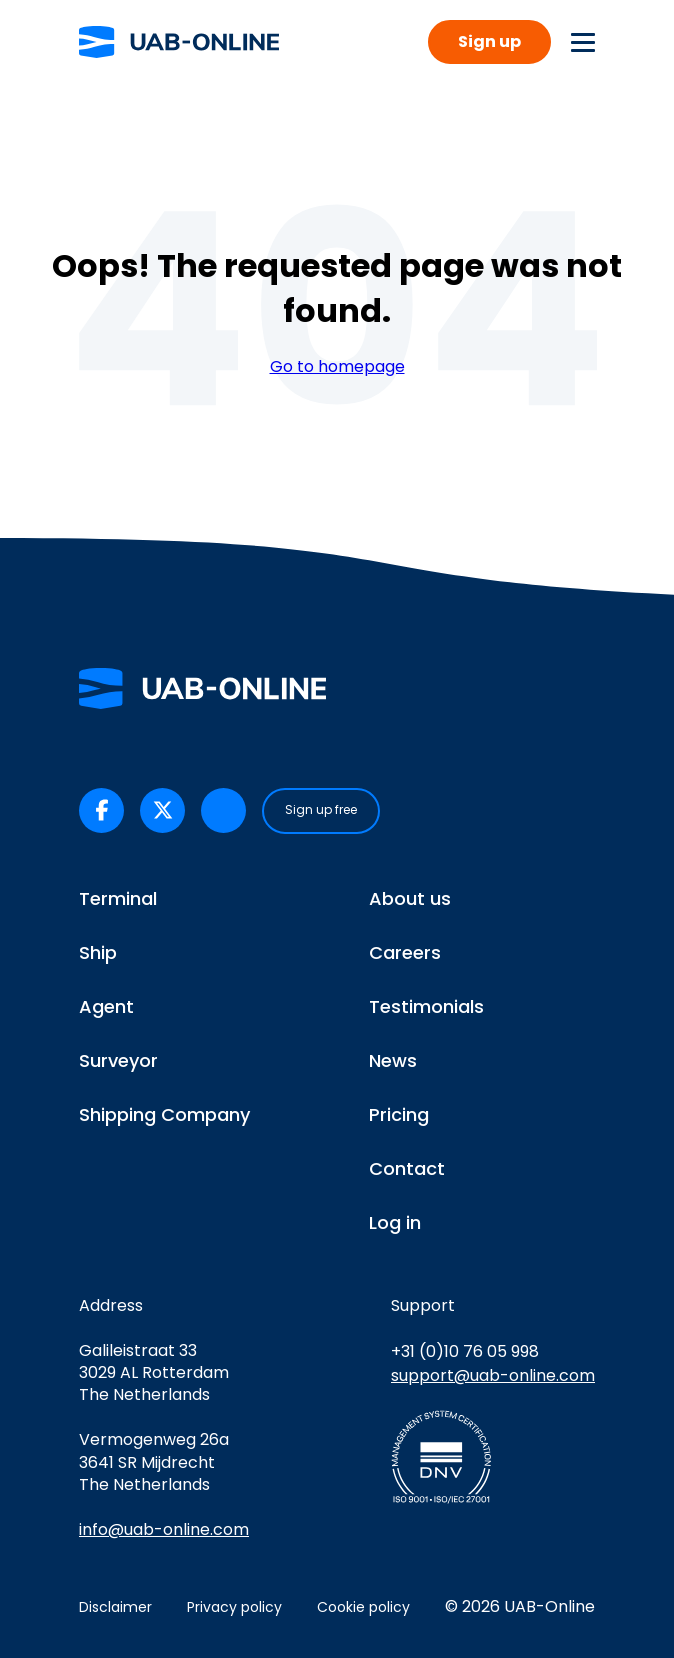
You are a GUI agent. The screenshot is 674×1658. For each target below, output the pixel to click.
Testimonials (426, 1006)
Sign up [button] (489, 41)
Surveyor (118, 1060)
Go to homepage (337, 367)
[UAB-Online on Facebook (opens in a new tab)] (101, 810)
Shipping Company (164, 1114)
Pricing (399, 1114)
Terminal (118, 898)
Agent (106, 1006)
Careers (405, 952)
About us (410, 898)
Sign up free (321, 809)
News (393, 1060)
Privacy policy (234, 1607)
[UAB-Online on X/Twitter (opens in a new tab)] (162, 810)
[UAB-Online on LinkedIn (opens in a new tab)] (223, 810)
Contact (407, 1168)
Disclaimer (115, 1607)
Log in (395, 1222)
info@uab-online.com (164, 1529)
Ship (98, 952)
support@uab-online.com (493, 1375)
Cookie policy (363, 1607)
